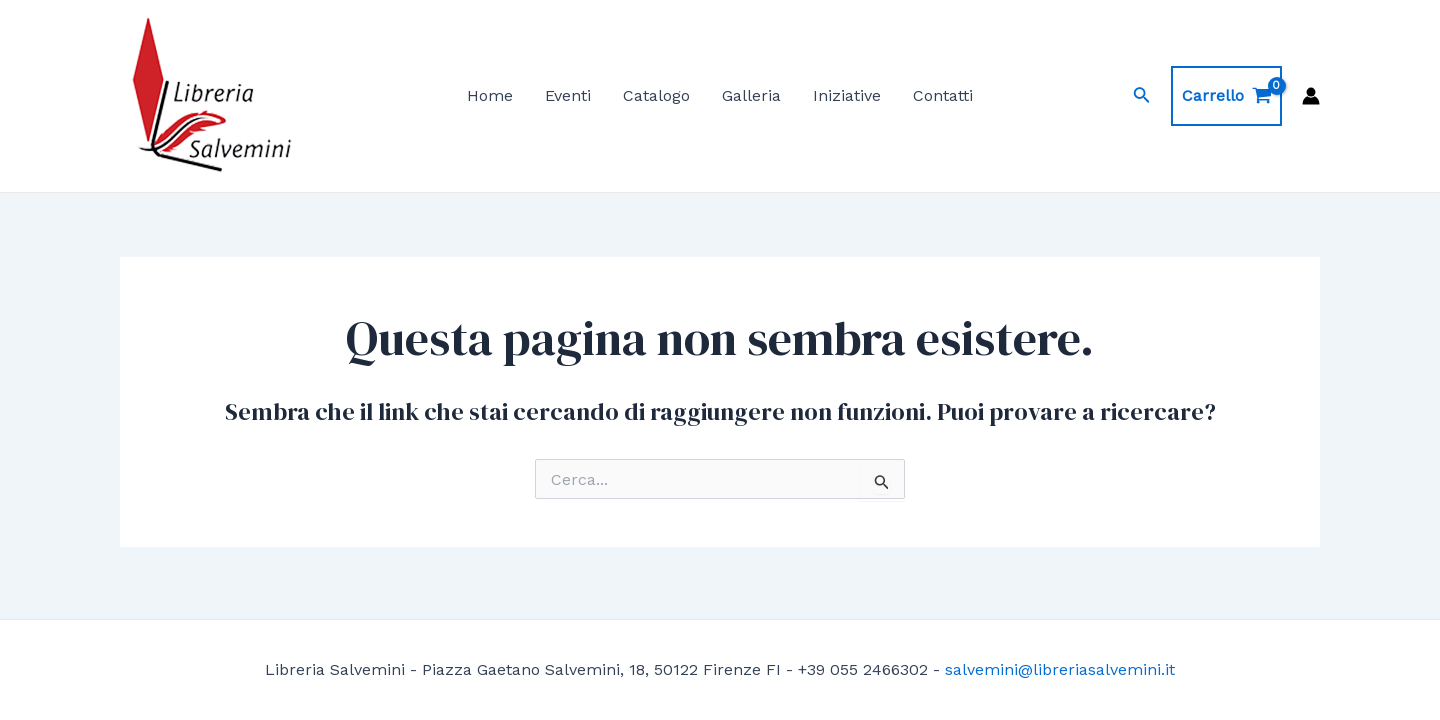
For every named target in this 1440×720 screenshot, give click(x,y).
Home (490, 95)
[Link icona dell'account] (1311, 96)
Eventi (568, 95)
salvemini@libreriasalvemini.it (1060, 669)
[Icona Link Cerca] (1142, 96)
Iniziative (847, 95)
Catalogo (656, 95)
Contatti (943, 95)
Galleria (751, 95)
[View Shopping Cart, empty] (1226, 96)
